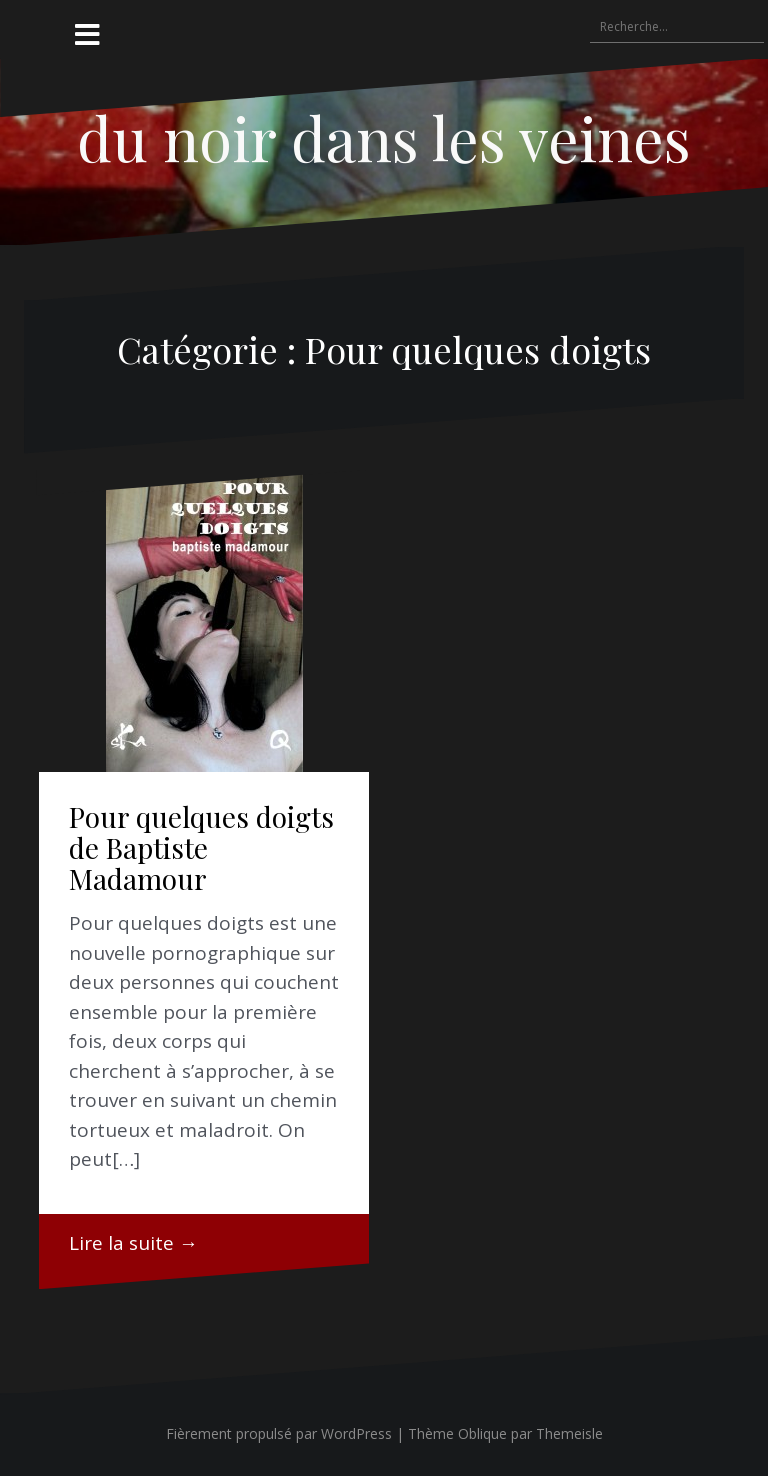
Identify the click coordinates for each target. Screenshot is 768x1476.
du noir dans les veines (384, 137)
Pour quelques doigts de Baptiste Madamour (201, 847)
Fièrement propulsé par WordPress (279, 1433)
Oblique (482, 1433)
